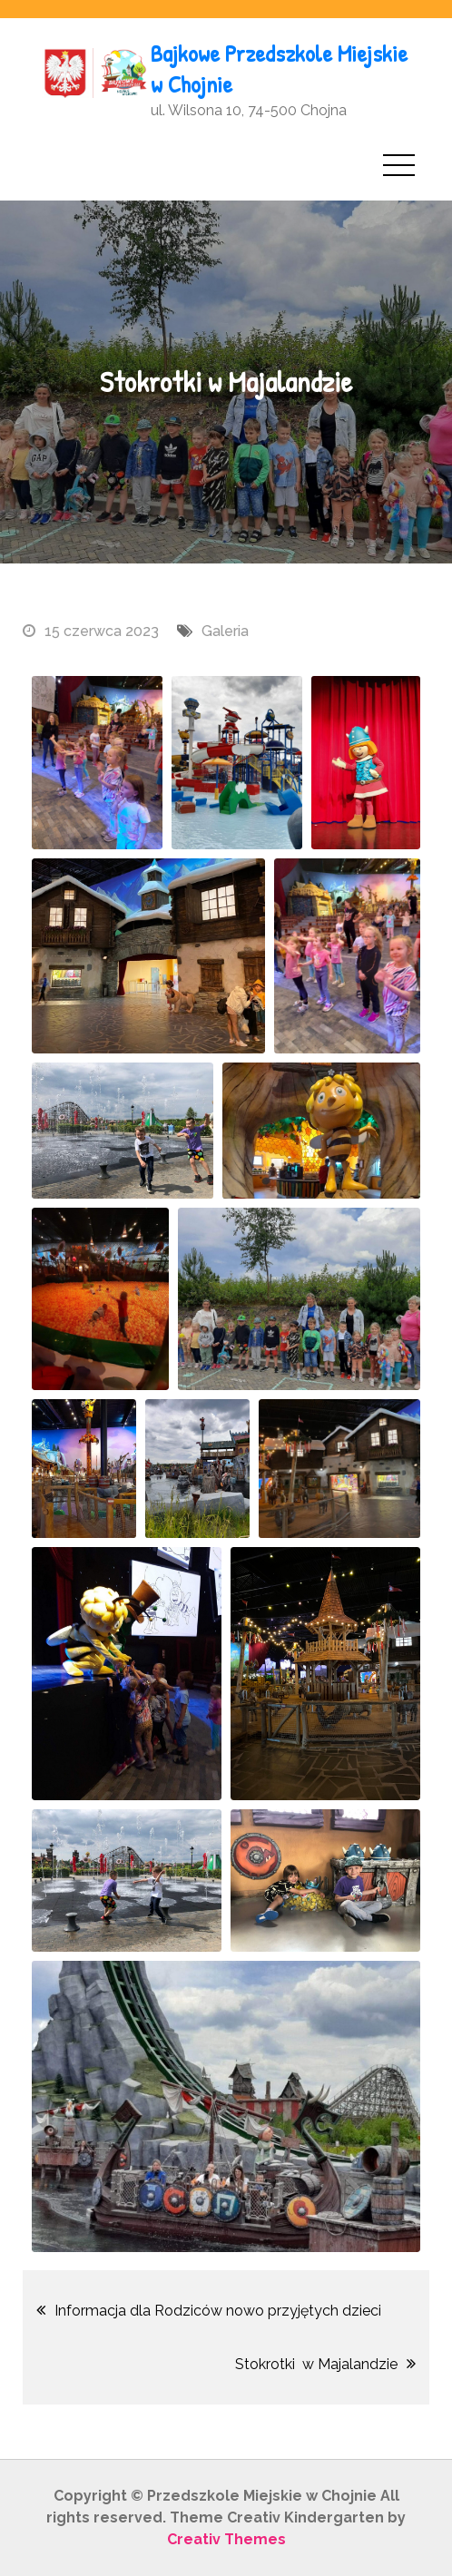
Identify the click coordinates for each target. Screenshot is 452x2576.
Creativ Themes (226, 2539)
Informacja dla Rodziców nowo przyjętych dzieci (217, 2310)
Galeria (225, 631)
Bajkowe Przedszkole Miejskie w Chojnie (279, 68)
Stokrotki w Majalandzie (316, 2364)
